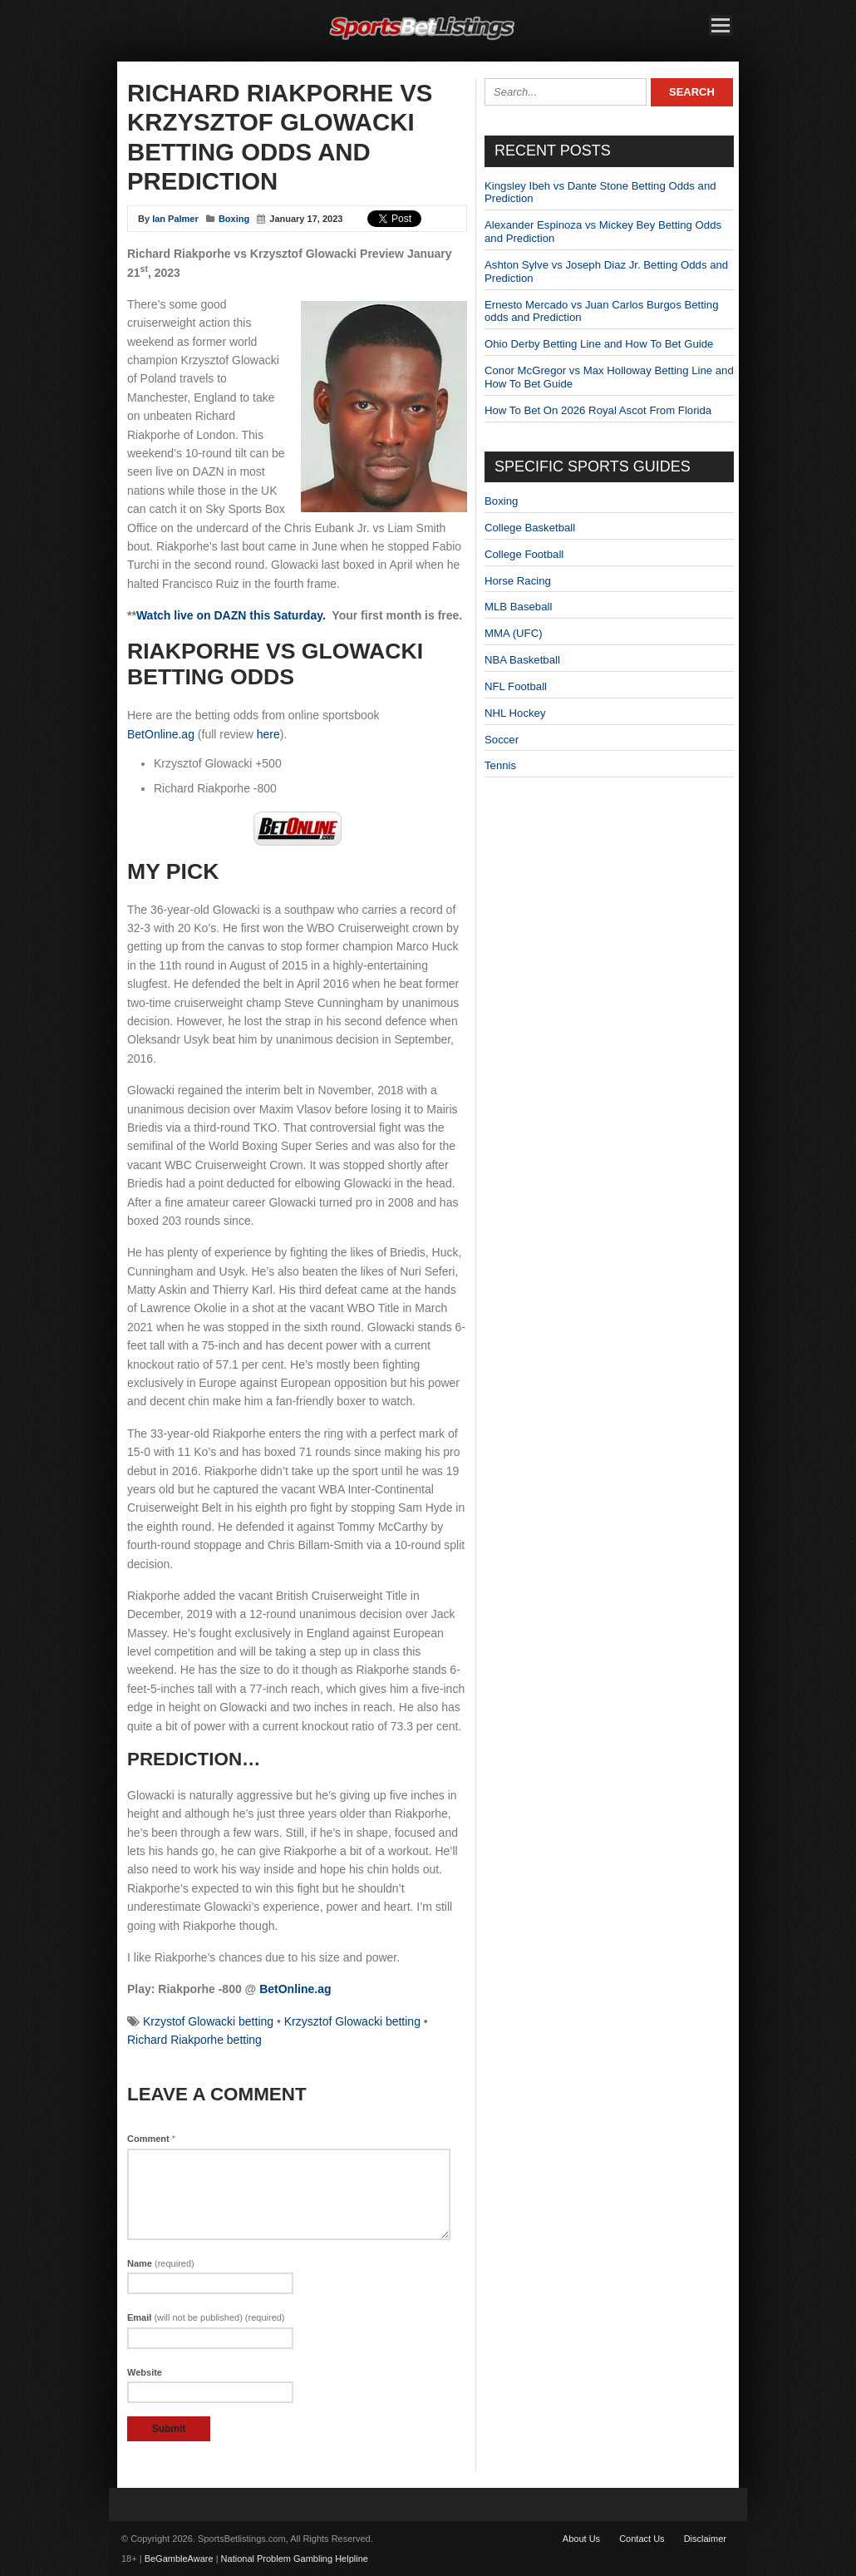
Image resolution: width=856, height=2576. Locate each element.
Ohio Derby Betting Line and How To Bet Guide (599, 344)
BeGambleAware (179, 2559)
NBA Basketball (522, 660)
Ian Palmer (175, 219)
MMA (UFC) (514, 633)
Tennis (500, 765)
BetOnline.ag (160, 734)
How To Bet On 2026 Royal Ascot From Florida (598, 410)
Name (160, 2263)
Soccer (502, 739)
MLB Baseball (518, 606)
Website (144, 2372)
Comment (151, 2139)
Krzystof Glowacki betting (208, 2021)
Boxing (234, 219)
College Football (524, 554)
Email (206, 2317)
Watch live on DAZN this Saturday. (231, 615)
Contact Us (641, 2539)
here (268, 734)
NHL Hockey (515, 713)
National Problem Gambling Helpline (294, 2559)
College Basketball (530, 527)
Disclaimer (705, 2539)
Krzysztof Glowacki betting (352, 2021)
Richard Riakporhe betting (194, 2039)
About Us (581, 2539)
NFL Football (516, 686)
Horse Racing (518, 581)
